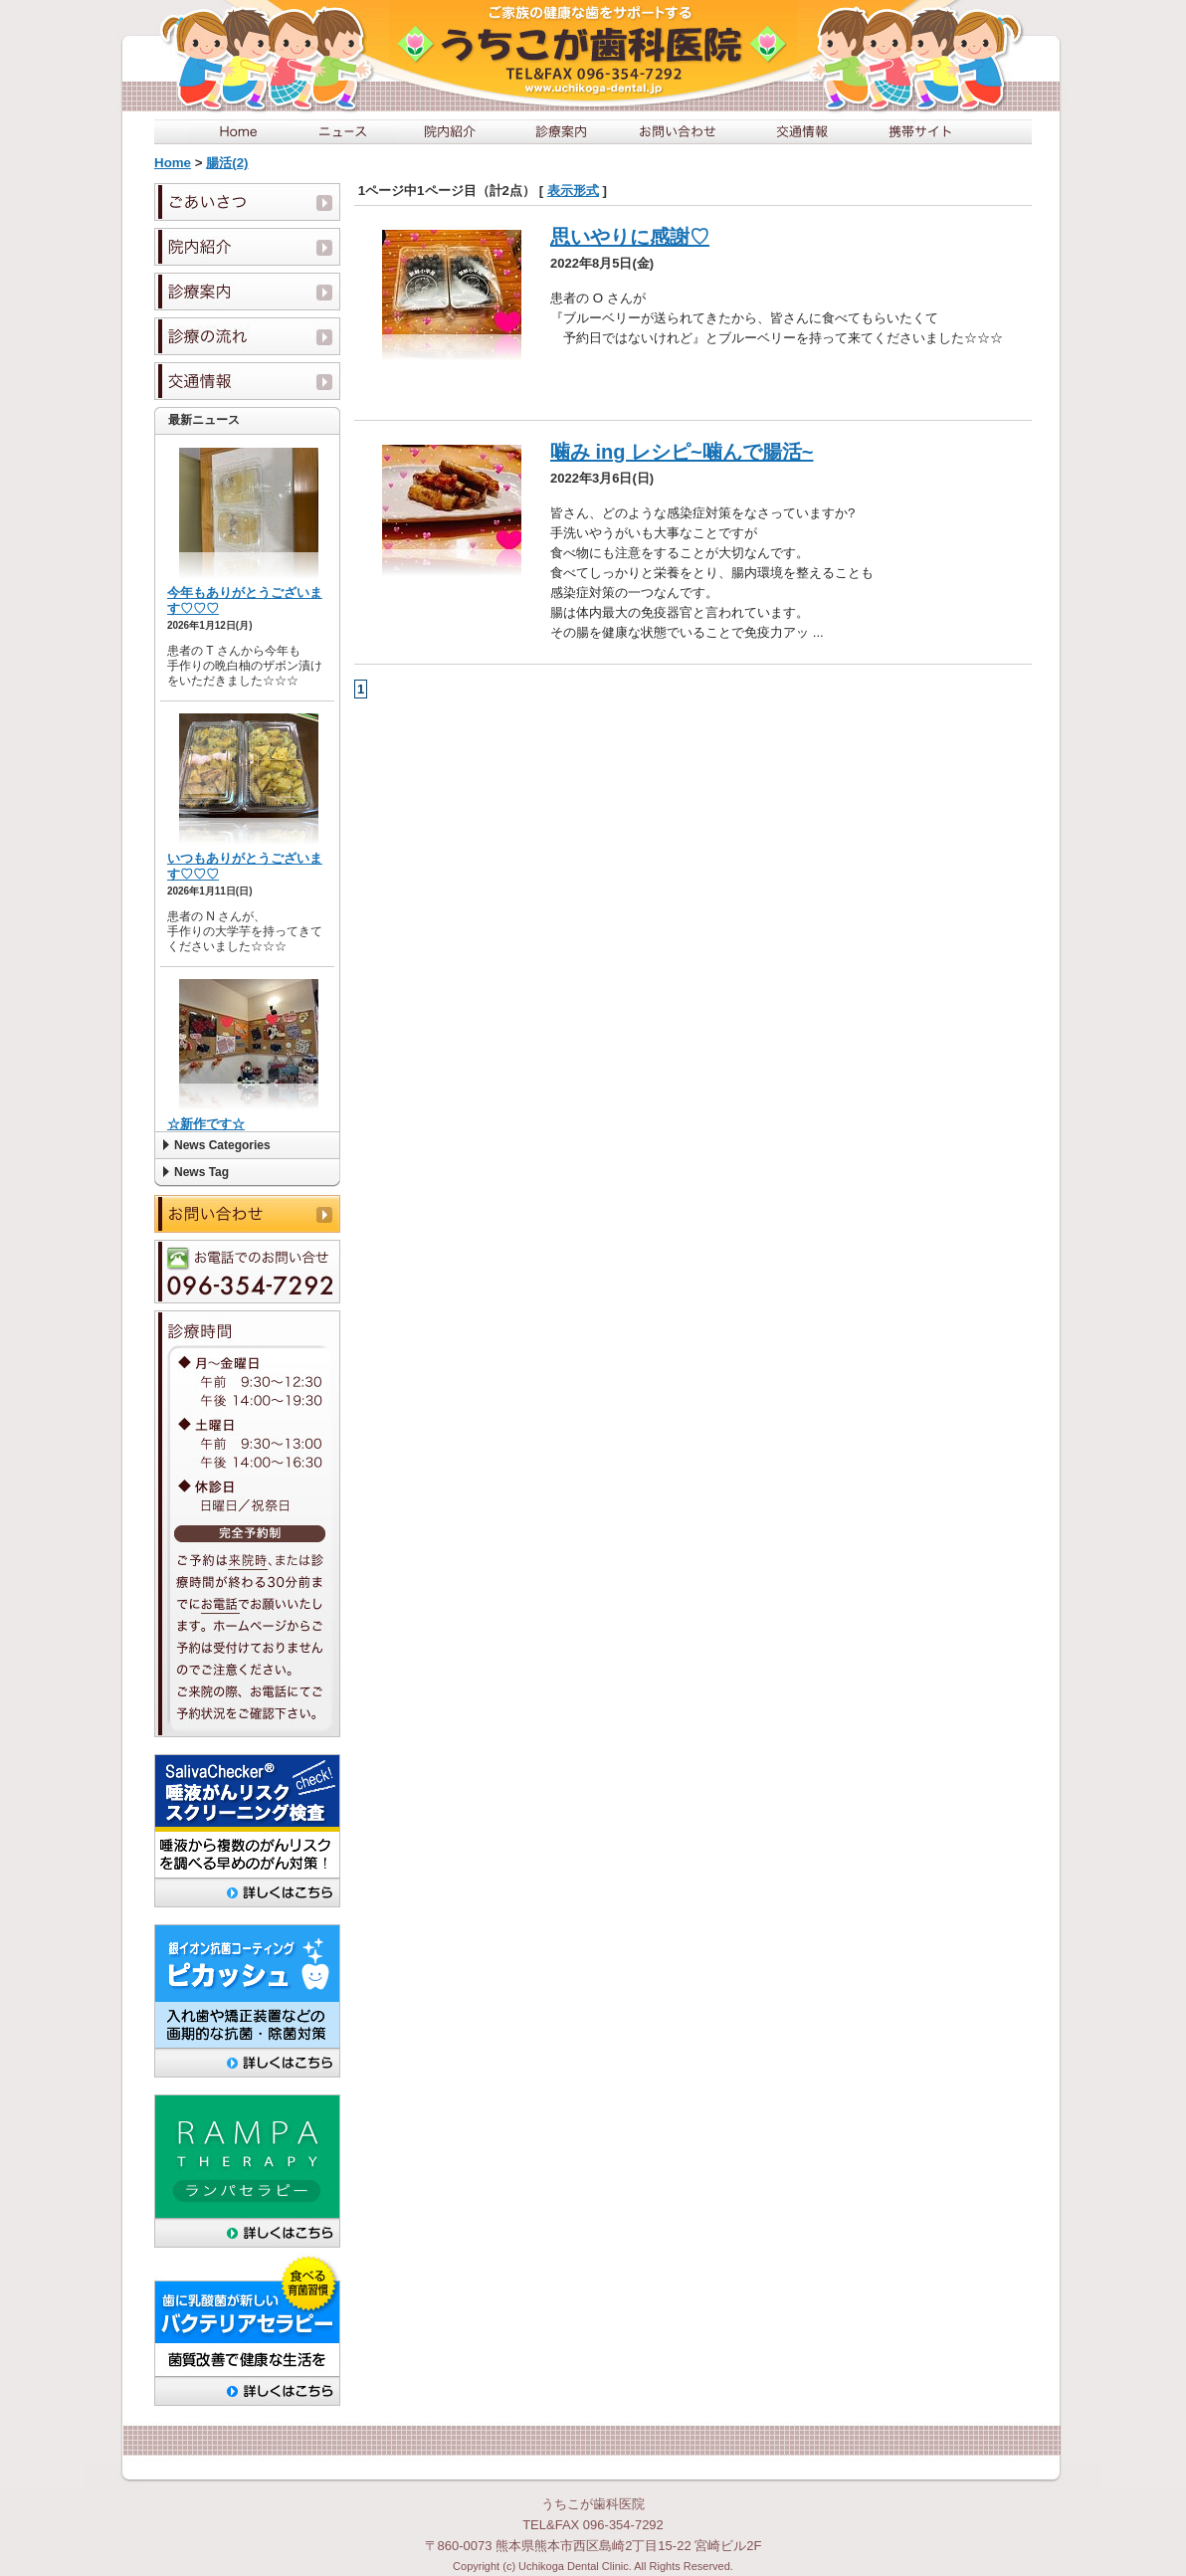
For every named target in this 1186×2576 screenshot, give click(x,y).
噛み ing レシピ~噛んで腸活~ (681, 452)
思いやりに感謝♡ (629, 237)
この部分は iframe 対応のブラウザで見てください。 (247, 783)
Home (172, 162)
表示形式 (573, 190)
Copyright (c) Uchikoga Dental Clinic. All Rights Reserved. (593, 2566)
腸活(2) (227, 162)
